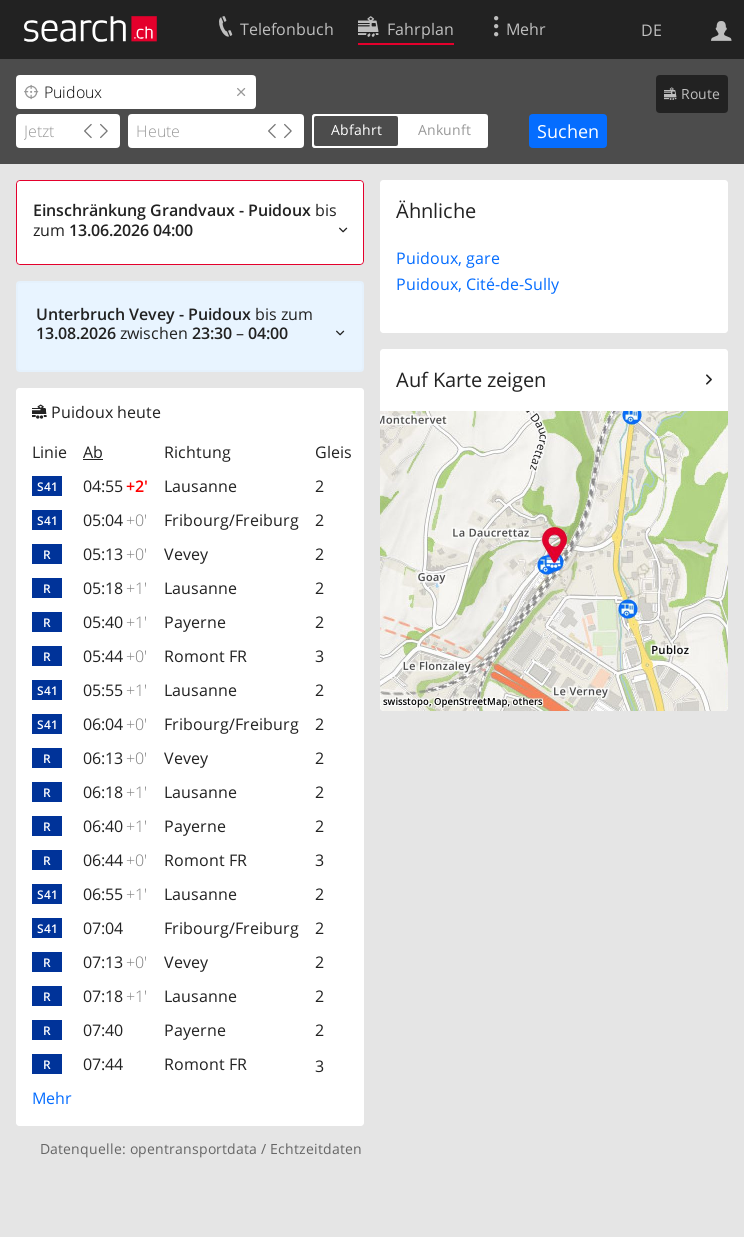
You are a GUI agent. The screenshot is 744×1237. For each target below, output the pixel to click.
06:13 (115, 758)
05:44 (115, 656)
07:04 (103, 928)
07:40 (103, 1030)
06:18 (115, 792)
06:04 (115, 724)
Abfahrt (356, 129)
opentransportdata (193, 1148)
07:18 (115, 996)
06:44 (115, 860)
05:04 (115, 520)
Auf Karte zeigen (471, 379)
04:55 (115, 486)
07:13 (115, 962)
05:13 (115, 554)
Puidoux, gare (448, 258)
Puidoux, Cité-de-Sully (477, 284)
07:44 (103, 1064)
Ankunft (444, 129)
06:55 (115, 894)
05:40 (115, 622)
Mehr (52, 1098)
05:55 (115, 690)
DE (651, 30)
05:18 (115, 588)
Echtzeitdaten (316, 1148)
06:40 (115, 826)
